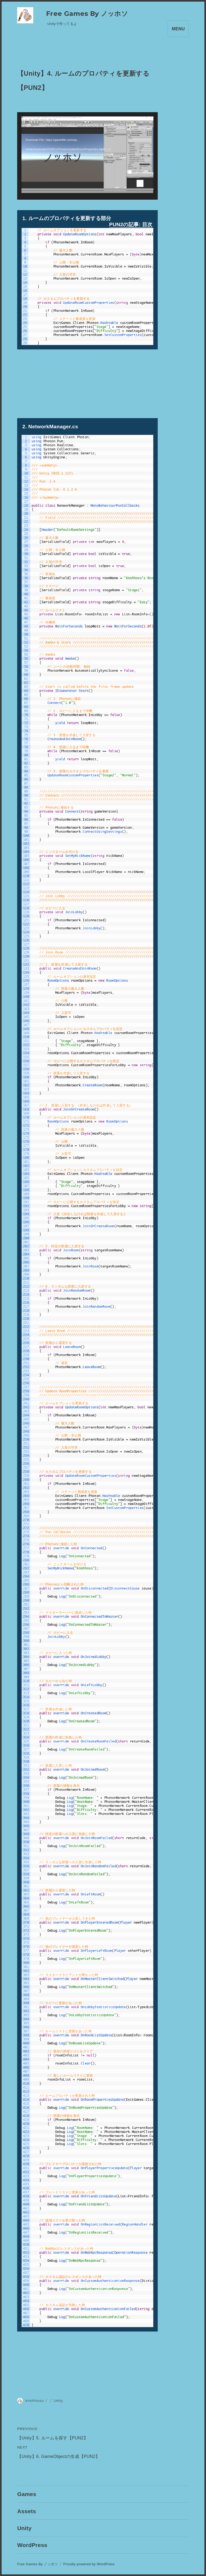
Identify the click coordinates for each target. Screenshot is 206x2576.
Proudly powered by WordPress (89, 2564)
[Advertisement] (87, 380)
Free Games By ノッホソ (87, 13)
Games (26, 2494)
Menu (178, 29)
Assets (26, 2511)
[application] (87, 156)
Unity (58, 2400)
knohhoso (34, 2400)
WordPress (32, 2545)
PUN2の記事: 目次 (130, 224)
